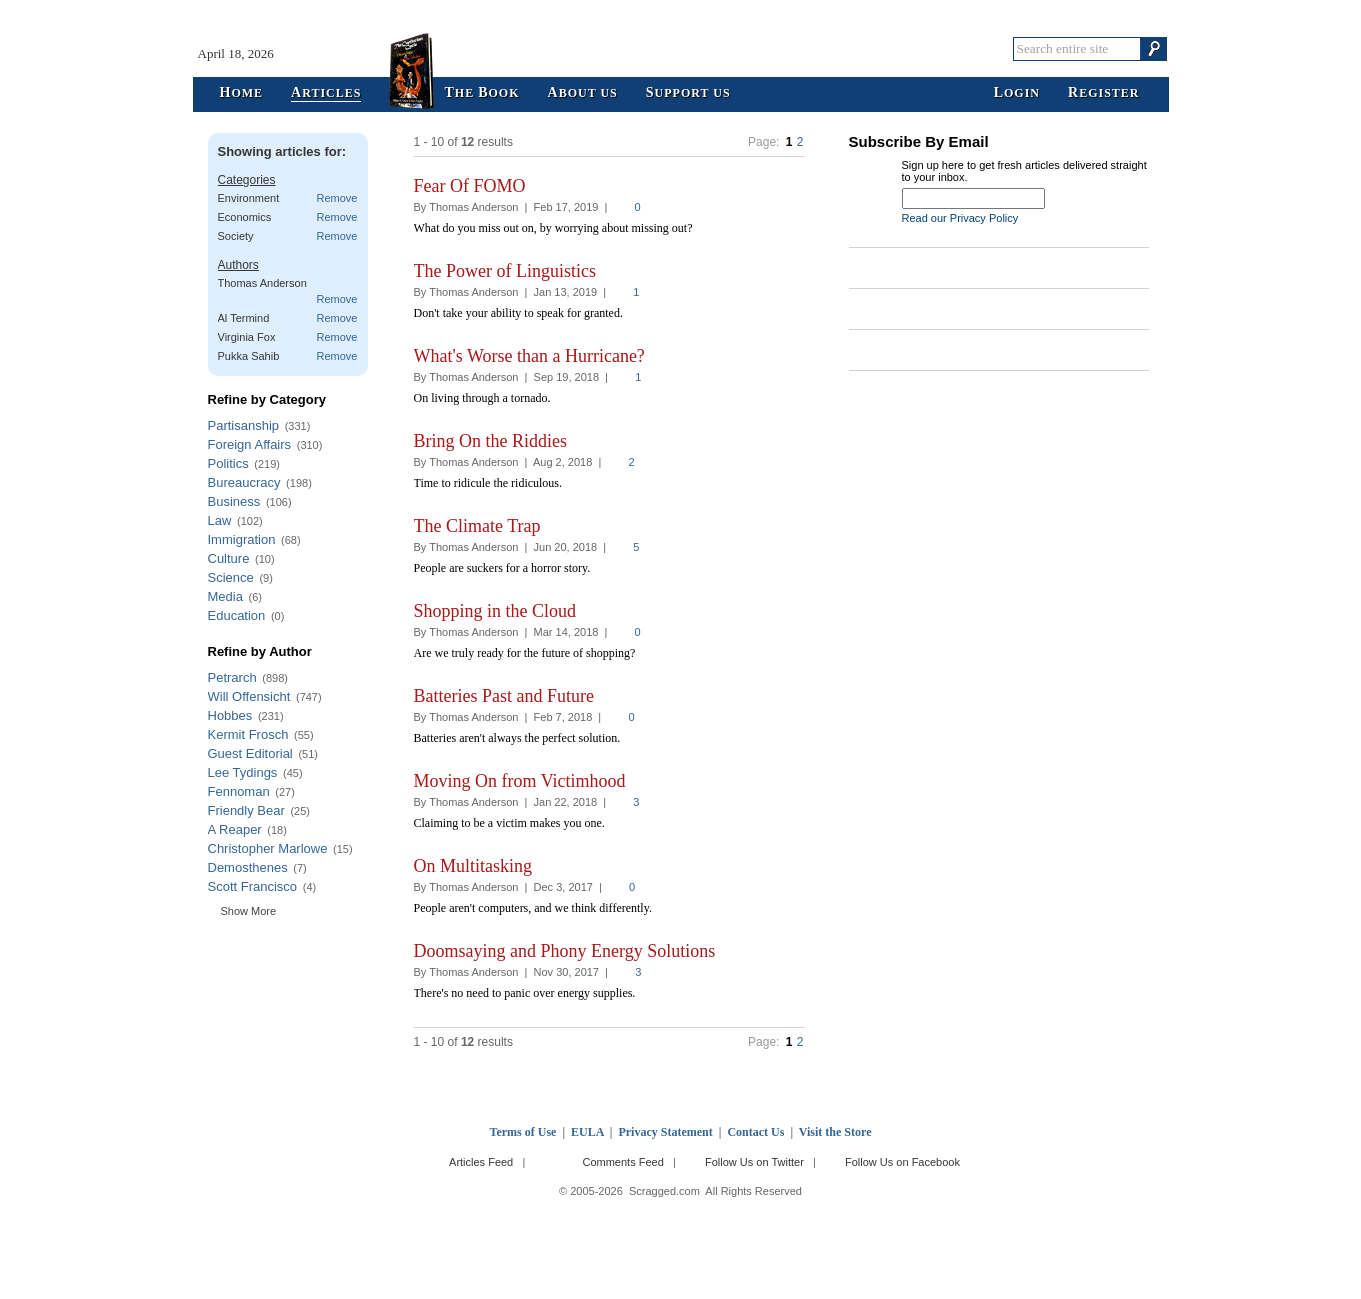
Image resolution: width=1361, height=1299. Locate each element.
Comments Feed (622, 1162)
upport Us (688, 93)
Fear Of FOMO (470, 186)
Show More (249, 911)
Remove (337, 198)
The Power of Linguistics (505, 271)
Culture (229, 558)
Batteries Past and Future (504, 696)
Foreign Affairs (250, 444)
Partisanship (244, 425)
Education (237, 615)
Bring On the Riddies (491, 441)
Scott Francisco (253, 886)
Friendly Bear (246, 810)
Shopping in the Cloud (495, 611)
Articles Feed (481, 1162)
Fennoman (239, 791)
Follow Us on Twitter (754, 1162)
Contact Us (755, 1132)
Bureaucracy (244, 482)
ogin (1017, 93)
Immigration (242, 539)
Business (234, 501)
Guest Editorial (250, 753)
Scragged (680, 48)
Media (225, 596)
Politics (228, 463)
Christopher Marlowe (268, 848)
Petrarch (232, 677)
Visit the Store (835, 1132)
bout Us (583, 93)
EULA (587, 1132)
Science (231, 577)
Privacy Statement (665, 1132)
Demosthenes (248, 867)
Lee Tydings (243, 772)
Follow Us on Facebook (902, 1162)
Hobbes (230, 715)
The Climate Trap (477, 526)
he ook (481, 93)
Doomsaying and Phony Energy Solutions (565, 951)
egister (1103, 93)
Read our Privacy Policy (960, 218)
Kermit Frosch (248, 734)
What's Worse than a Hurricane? (529, 356)
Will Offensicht (249, 696)
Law (220, 520)
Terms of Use (523, 1132)
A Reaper (235, 829)
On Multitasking (473, 866)
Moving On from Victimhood (520, 781)
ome (242, 93)
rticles (326, 93)
